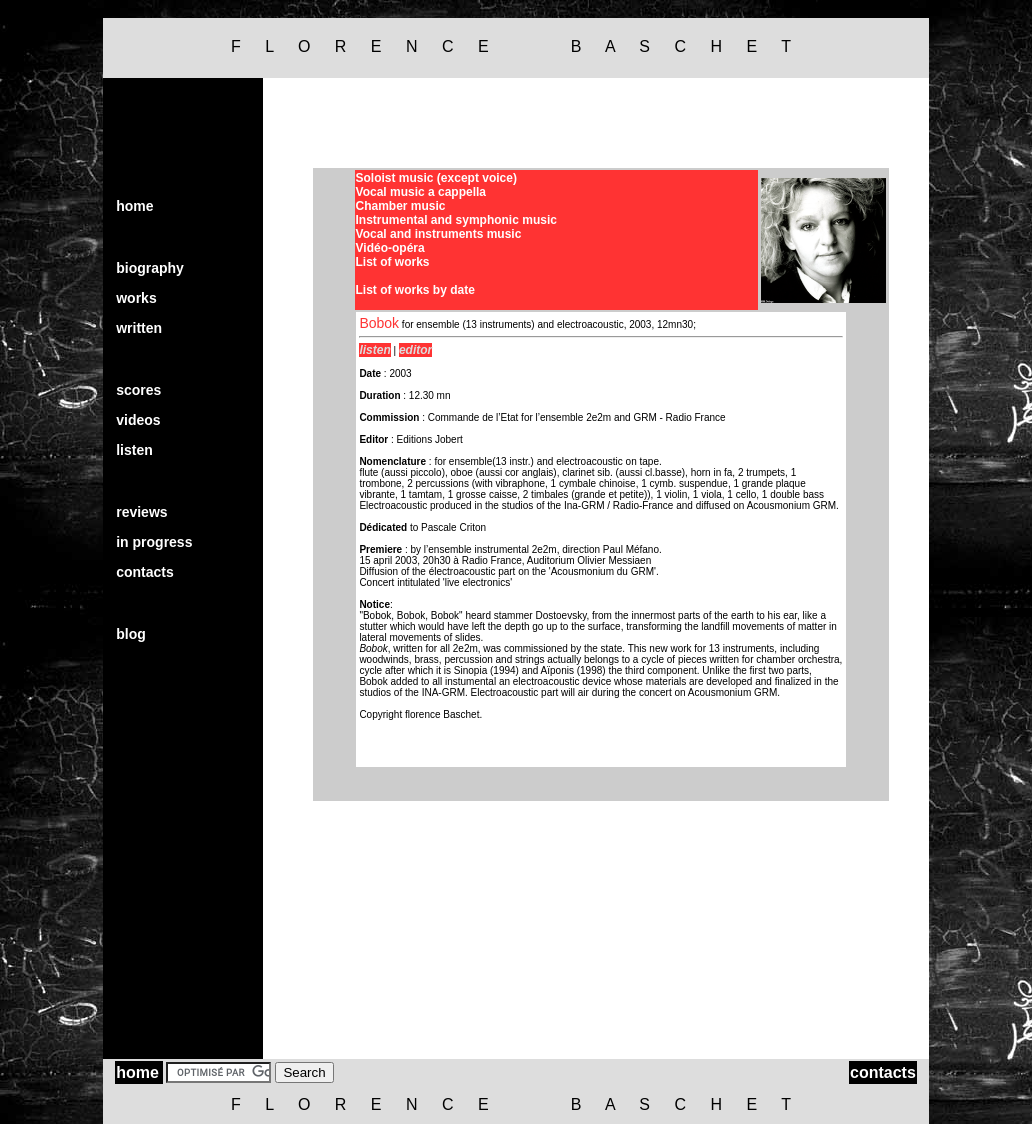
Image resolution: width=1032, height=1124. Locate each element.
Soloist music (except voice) (436, 178)
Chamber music (401, 206)
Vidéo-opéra (390, 248)
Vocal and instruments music (439, 234)
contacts (145, 572)
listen (134, 450)
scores (138, 390)
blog (131, 634)
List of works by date (415, 290)
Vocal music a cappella (421, 192)
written (139, 328)
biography (150, 268)
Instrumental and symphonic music (456, 220)
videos (138, 420)
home (134, 206)
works (136, 298)
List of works (393, 262)
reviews (141, 512)
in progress (154, 542)
